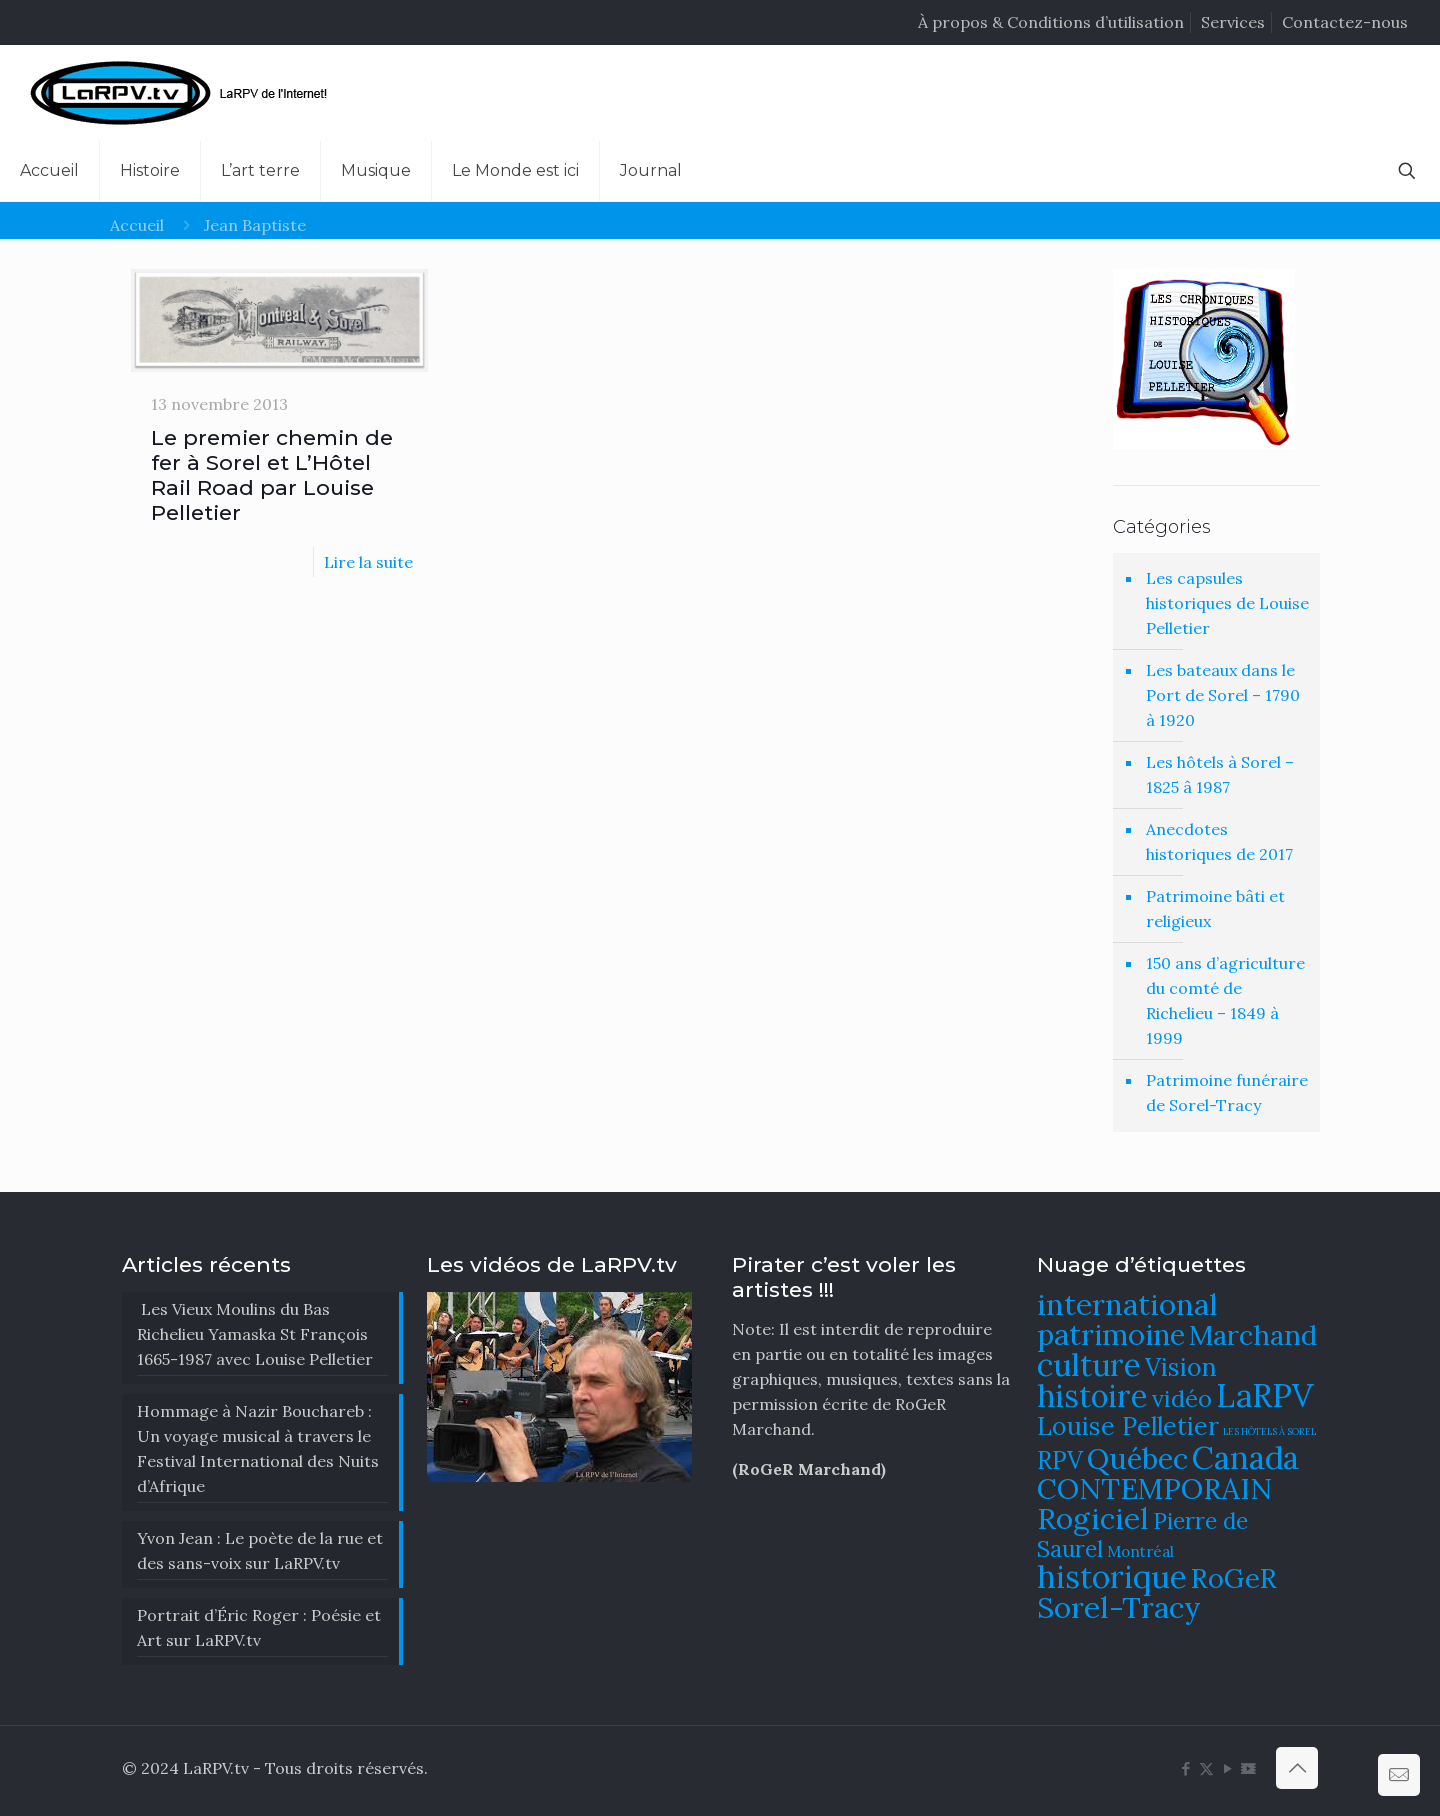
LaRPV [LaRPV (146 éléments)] (1265, 1395)
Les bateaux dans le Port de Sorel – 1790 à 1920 (1223, 695)
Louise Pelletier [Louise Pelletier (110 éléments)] (1128, 1426)
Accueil (137, 225)
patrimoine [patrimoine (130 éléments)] (1111, 1334)
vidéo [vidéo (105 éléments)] (1182, 1398)
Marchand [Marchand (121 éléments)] (1253, 1335)
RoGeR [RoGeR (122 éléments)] (1234, 1578)
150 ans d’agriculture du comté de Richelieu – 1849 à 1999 (1225, 1000)
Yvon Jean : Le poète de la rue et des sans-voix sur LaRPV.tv (260, 1550)
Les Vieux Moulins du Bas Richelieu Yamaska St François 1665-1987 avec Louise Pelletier (255, 1334)
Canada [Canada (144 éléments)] (1245, 1457)
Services (1233, 22)
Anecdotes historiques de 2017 (1219, 841)
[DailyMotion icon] (1248, 1768)
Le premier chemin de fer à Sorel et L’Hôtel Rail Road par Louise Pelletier (272, 475)
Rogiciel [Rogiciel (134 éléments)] (1093, 1518)
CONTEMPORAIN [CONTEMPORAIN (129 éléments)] (1154, 1488)
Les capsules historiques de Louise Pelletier (1227, 603)
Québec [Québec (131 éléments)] (1137, 1458)
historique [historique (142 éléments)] (1112, 1576)
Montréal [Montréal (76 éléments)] (1140, 1551)
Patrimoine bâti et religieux (1215, 908)
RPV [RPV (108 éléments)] (1060, 1460)
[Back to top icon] (1297, 1768)
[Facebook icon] (1185, 1768)
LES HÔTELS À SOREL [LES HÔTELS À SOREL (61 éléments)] (1269, 1432)
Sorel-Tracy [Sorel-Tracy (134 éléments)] (1119, 1607)
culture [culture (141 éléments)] (1089, 1364)
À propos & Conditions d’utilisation (1051, 22)
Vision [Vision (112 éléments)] (1181, 1367)
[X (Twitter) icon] (1206, 1768)
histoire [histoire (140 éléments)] (1092, 1395)
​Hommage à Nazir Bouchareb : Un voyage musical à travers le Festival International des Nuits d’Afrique (258, 1448)
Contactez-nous (1345, 22)
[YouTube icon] (1227, 1768)
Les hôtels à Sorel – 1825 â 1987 (1220, 774)
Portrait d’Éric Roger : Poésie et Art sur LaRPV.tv (259, 1627)
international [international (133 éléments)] (1127, 1304)
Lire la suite (368, 562)
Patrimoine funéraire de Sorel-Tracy (1227, 1092)
